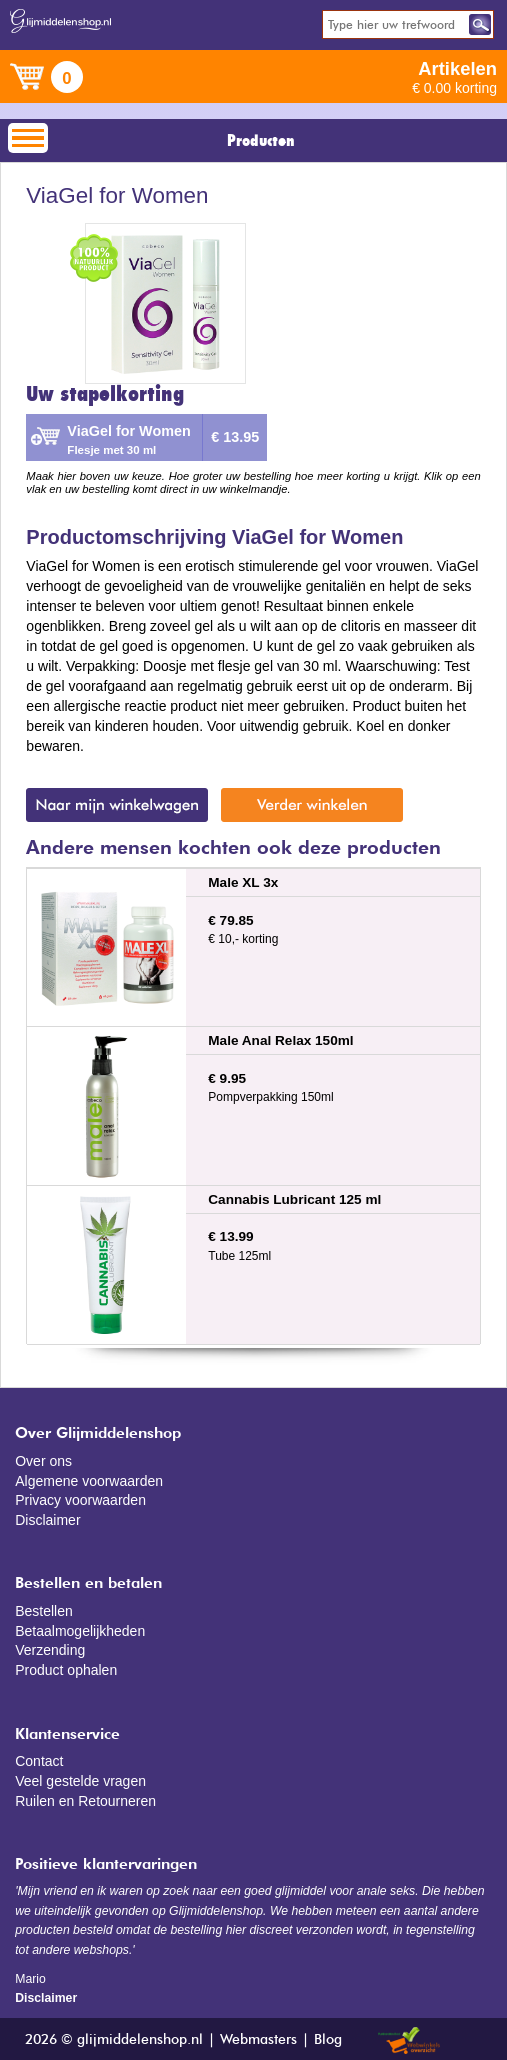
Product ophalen (66, 1670)
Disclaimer (47, 1520)
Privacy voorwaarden (80, 1500)
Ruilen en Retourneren (85, 1801)
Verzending (50, 1650)
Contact (39, 1761)
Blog (328, 2040)
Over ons (43, 1461)
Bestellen (44, 1611)
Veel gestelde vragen (80, 1781)
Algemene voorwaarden (89, 1481)
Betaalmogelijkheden (80, 1631)
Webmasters (258, 2040)
